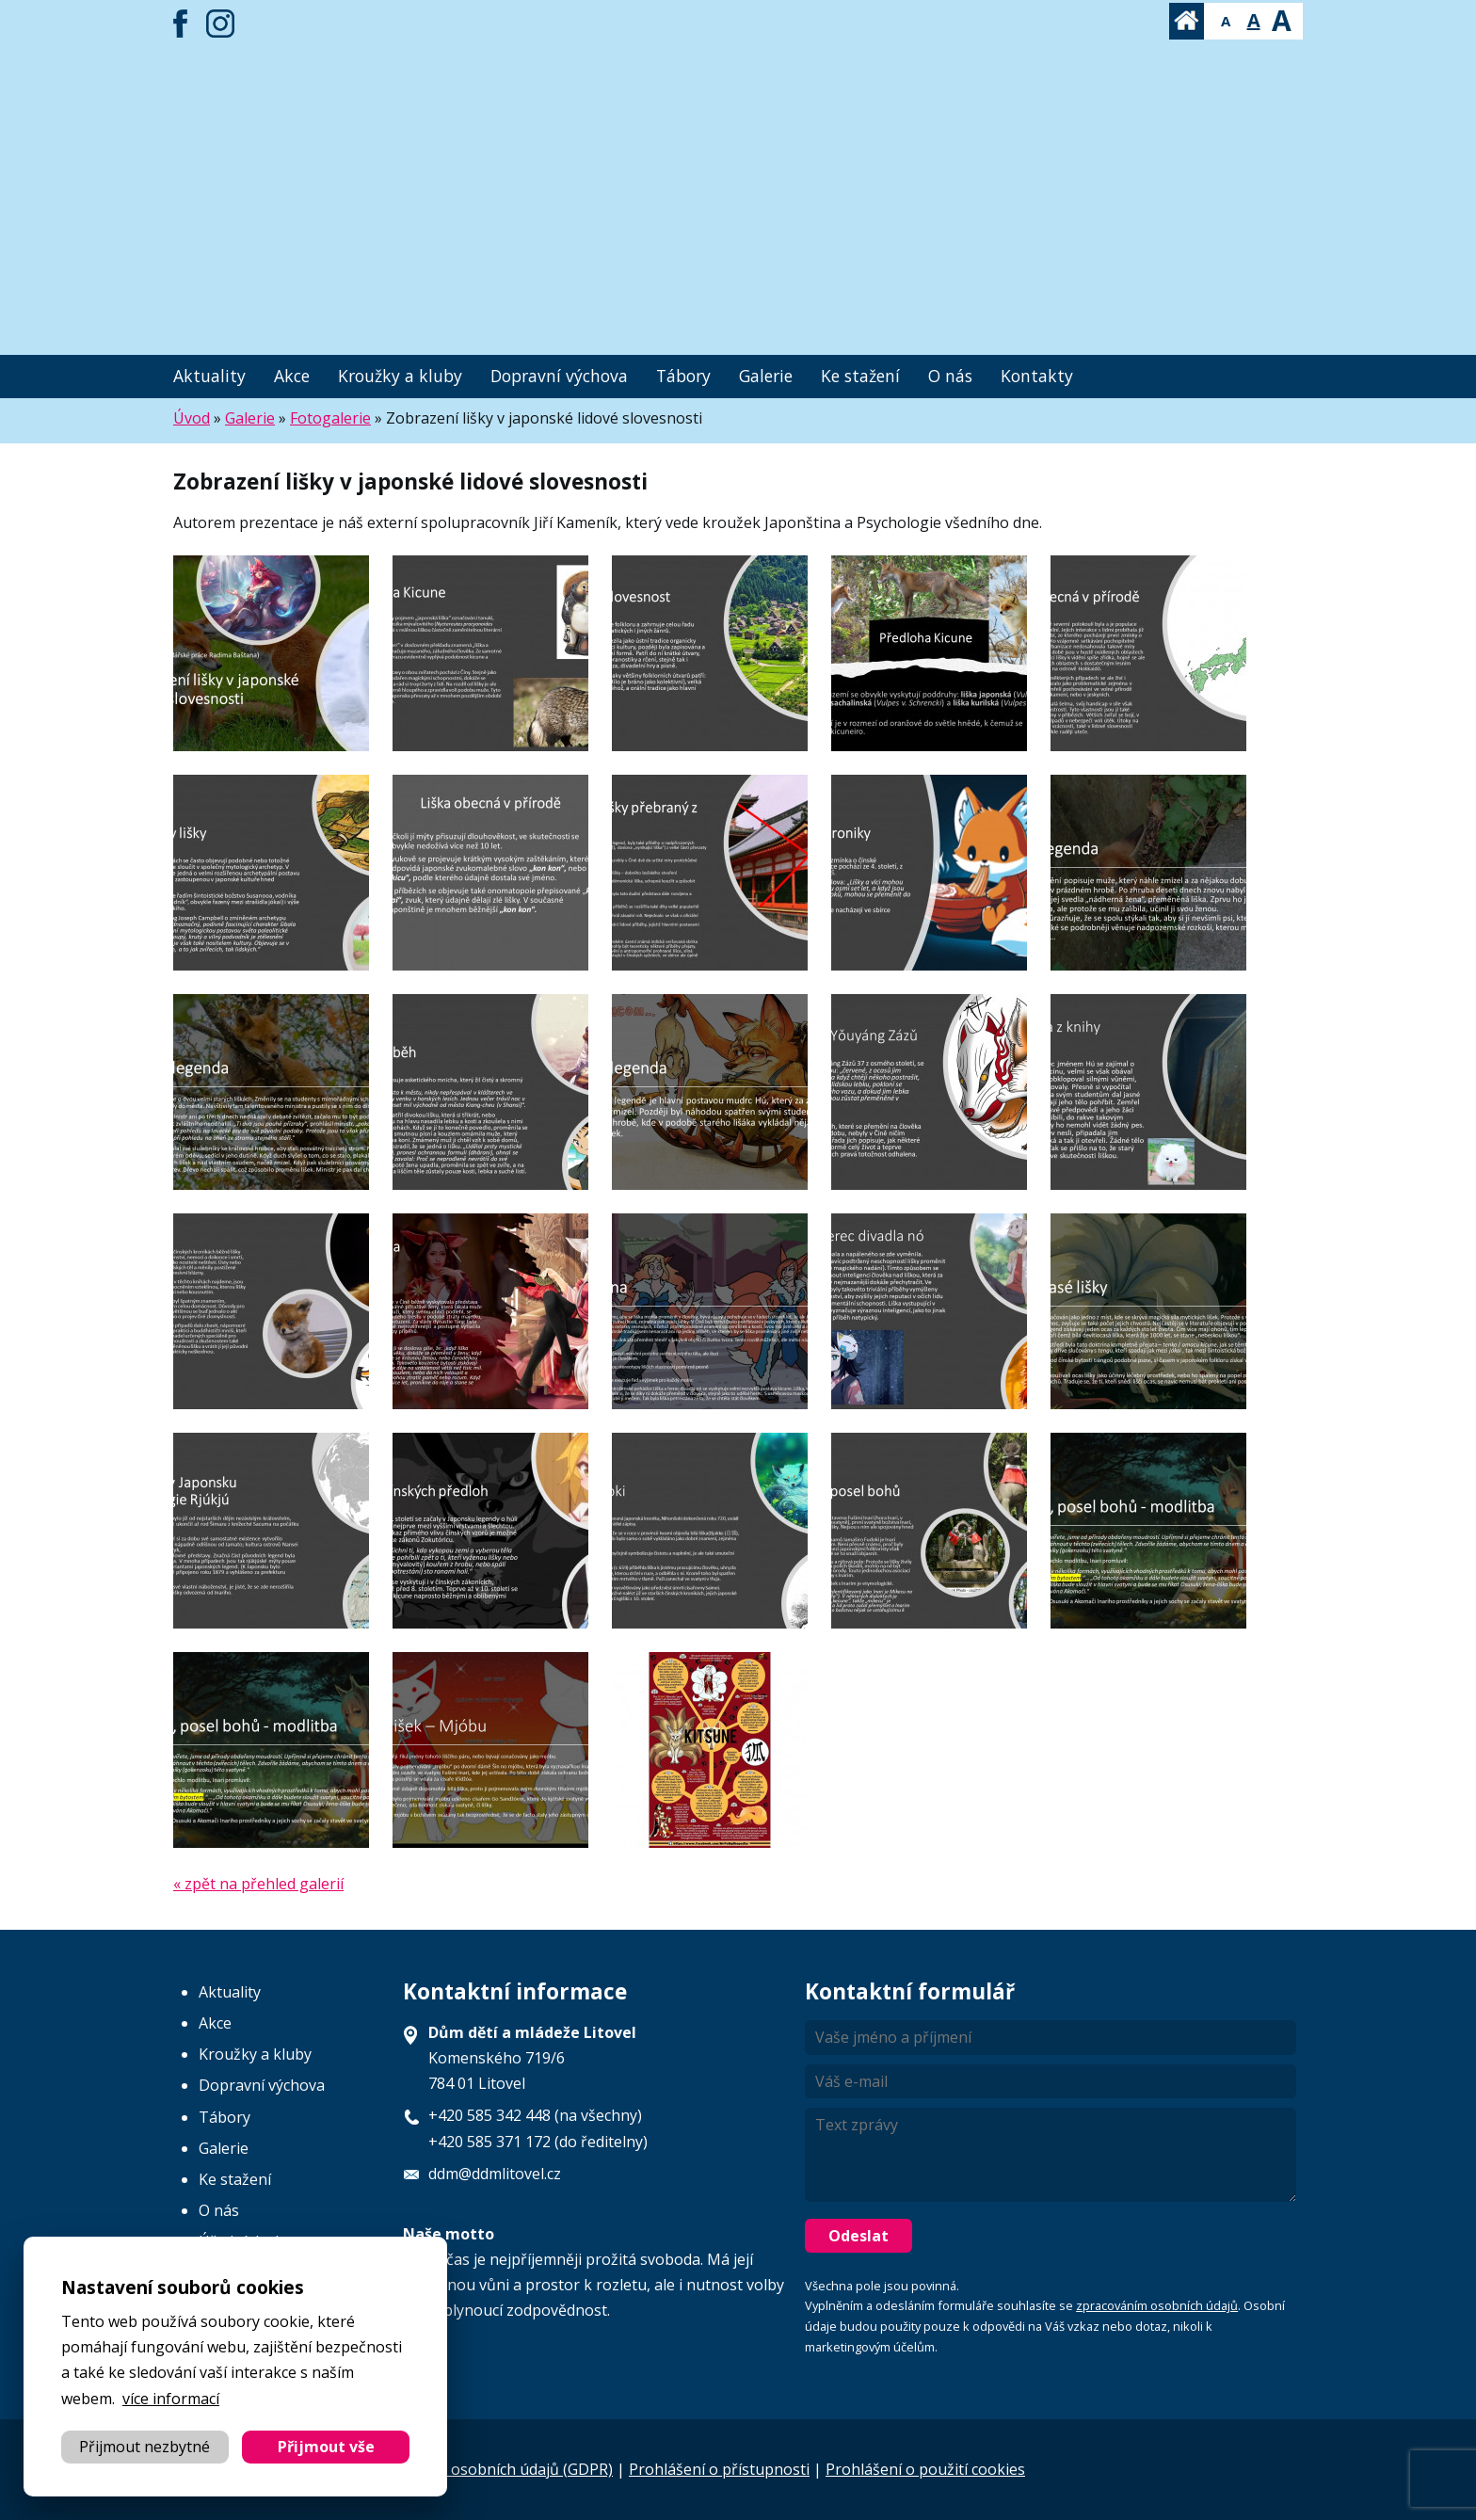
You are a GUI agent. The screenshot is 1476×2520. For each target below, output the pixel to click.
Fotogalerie (330, 418)
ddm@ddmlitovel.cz (494, 2173)
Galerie (766, 375)
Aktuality (209, 375)
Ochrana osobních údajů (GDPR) (500, 2469)
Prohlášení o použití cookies (925, 2469)
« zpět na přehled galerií (258, 1883)
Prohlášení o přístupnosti (719, 2469)
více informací (170, 2398)
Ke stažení (860, 375)
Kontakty (1037, 375)
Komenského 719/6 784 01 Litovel (532, 2058)
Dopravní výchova (559, 375)
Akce (292, 375)
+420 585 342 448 (489, 2115)
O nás (950, 375)
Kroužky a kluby (400, 375)
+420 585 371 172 (489, 2141)
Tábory (683, 375)
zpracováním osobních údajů (1157, 2305)
